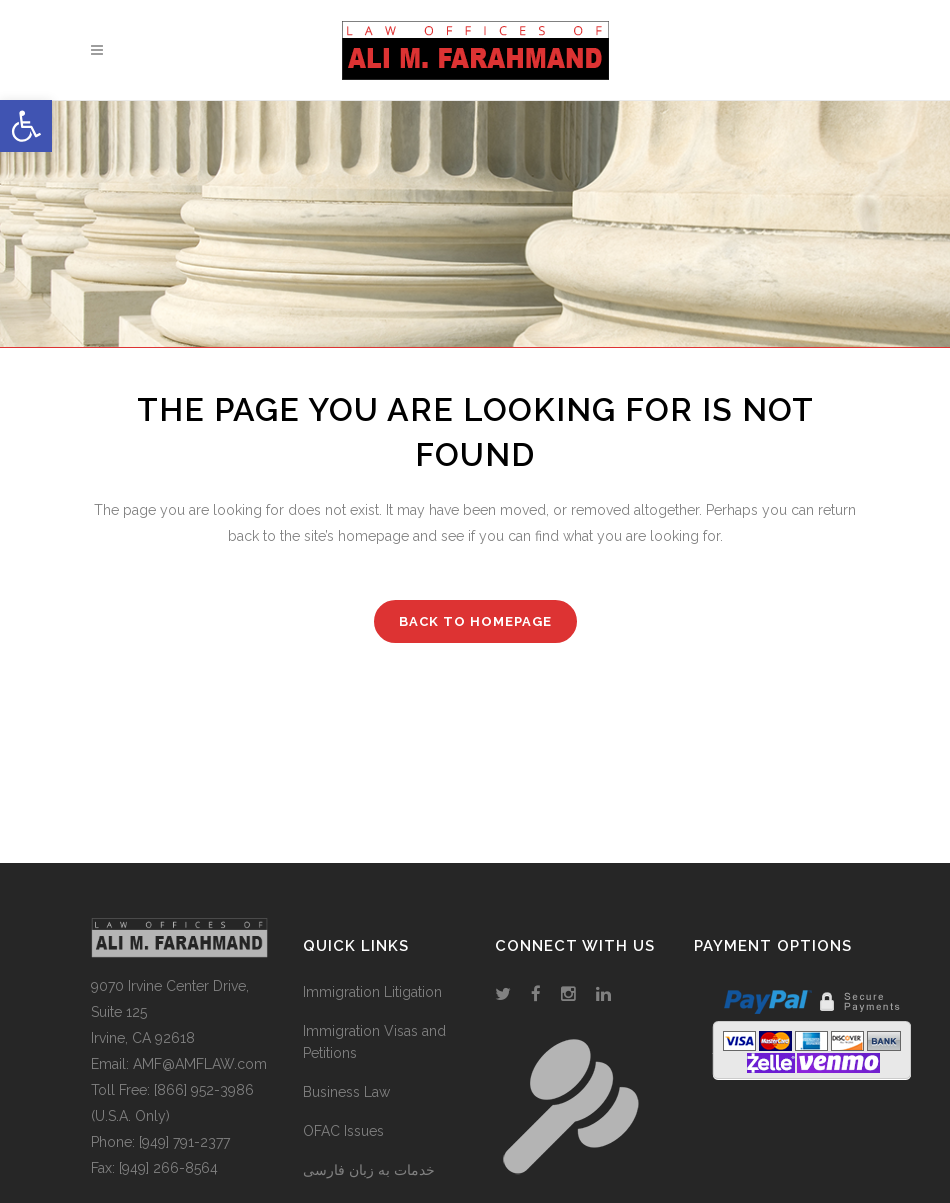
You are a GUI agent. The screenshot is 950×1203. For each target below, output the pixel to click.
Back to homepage (475, 621)
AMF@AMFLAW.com (200, 1064)
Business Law (346, 1092)
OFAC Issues (343, 1131)
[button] (26, 126)
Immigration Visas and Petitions (374, 1042)
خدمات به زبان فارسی (369, 1170)
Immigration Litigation (372, 992)
